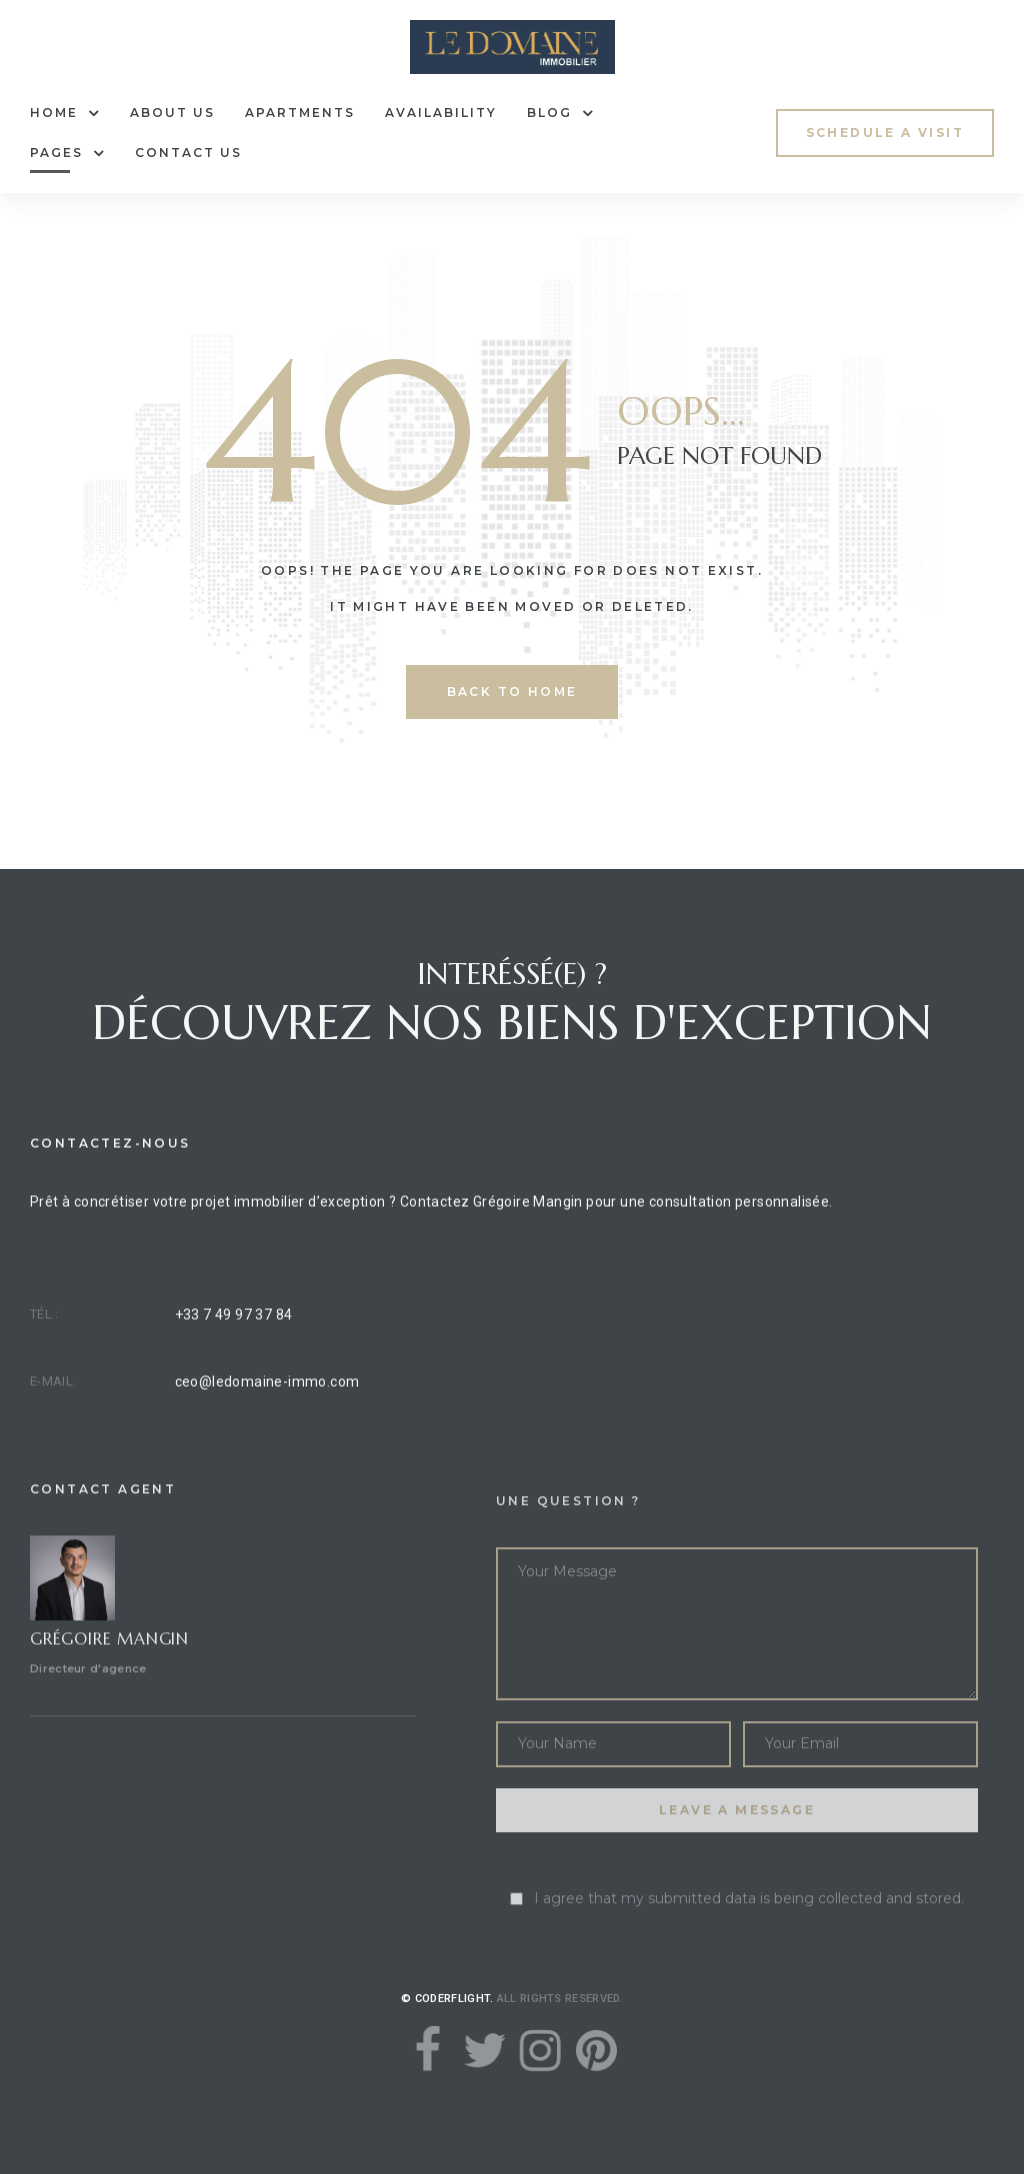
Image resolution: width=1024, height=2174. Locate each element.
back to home (512, 691)
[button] (885, 132)
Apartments (300, 112)
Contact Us (188, 152)
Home (65, 113)
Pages (67, 153)
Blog (560, 113)
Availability (441, 112)
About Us (172, 112)
